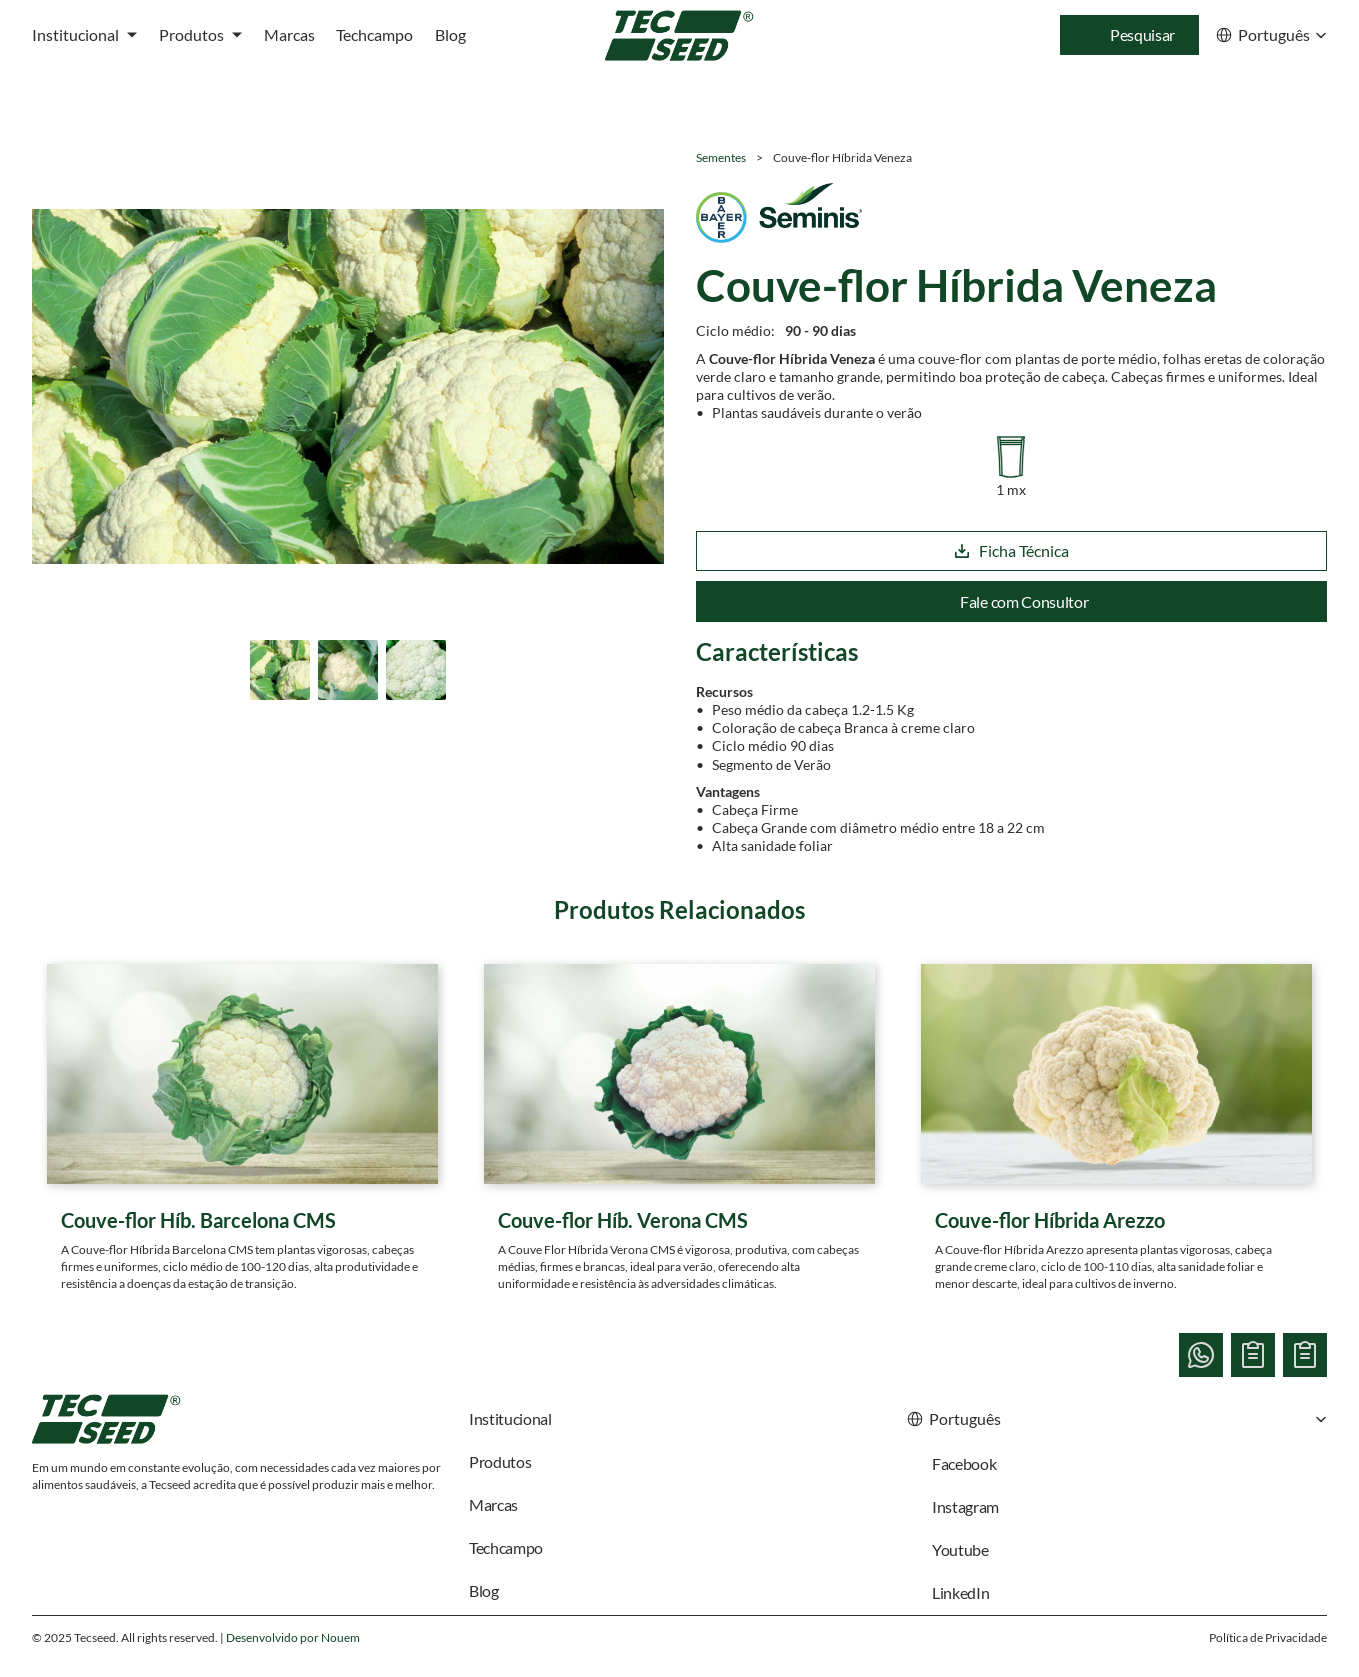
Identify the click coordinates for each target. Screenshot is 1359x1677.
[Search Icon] (1129, 35)
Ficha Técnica (1011, 550)
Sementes (721, 157)
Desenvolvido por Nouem (293, 1637)
